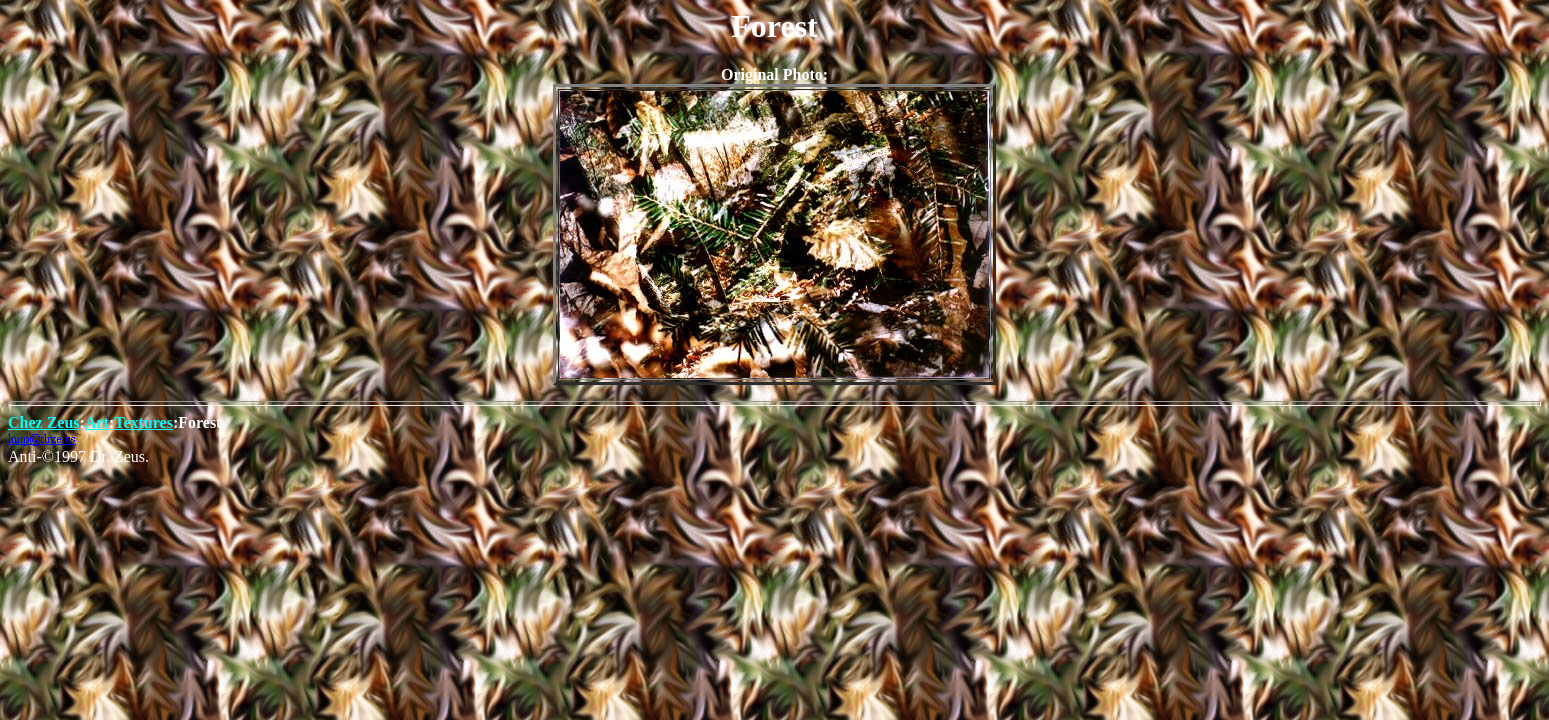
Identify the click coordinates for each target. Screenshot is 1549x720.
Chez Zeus (44, 422)
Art (97, 422)
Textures (143, 422)
